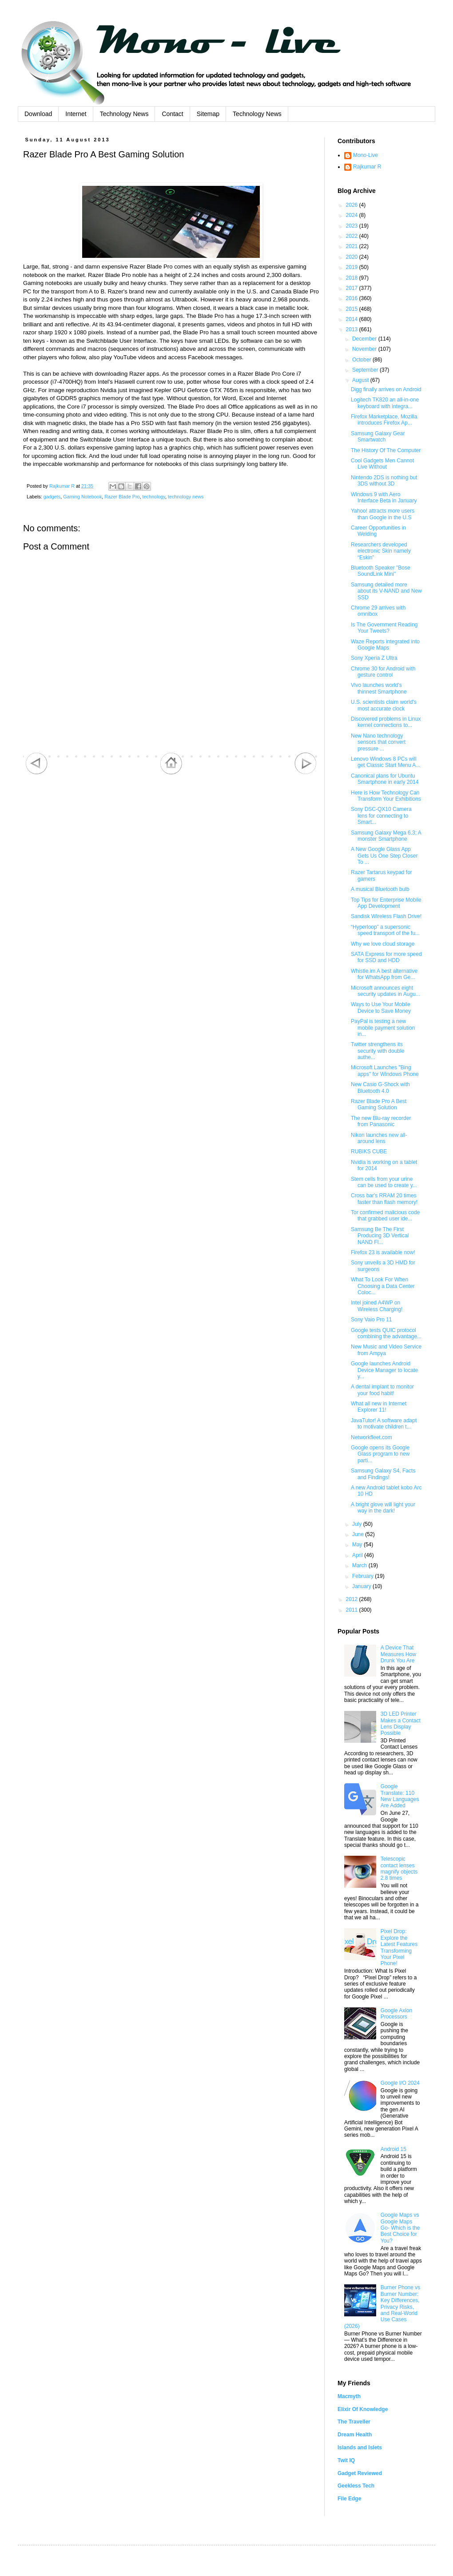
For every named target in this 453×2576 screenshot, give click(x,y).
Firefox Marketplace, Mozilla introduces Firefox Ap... (384, 419)
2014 (352, 319)
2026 (352, 205)
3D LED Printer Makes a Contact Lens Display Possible (401, 1723)
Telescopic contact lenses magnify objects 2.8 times (399, 1868)
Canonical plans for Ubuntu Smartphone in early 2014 (384, 779)
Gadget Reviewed (360, 2473)
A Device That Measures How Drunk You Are (398, 1654)
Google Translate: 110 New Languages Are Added (400, 1796)
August (361, 380)
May (358, 1544)
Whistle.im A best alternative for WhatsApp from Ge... (384, 974)
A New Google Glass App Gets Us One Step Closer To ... (384, 855)
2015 (352, 309)
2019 (352, 267)
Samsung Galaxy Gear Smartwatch (378, 436)
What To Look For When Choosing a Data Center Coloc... (383, 1286)
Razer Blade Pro (121, 496)
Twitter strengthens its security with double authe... (377, 1050)
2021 (352, 246)
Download (38, 113)
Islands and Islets (360, 2447)
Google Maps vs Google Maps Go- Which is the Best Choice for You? (400, 2228)
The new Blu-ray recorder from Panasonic (381, 1121)
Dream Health (355, 2435)
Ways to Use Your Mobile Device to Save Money (381, 1007)
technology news (185, 496)
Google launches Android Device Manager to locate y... (384, 1370)
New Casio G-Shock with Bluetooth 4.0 (380, 1087)
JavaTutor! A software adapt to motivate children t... (384, 1423)
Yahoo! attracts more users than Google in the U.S (382, 514)
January (362, 1586)
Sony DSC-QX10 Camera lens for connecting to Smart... (381, 815)
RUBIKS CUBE (369, 1151)
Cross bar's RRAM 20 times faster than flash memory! (384, 1198)
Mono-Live (365, 155)
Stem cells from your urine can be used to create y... (384, 1182)
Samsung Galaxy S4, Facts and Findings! (383, 1474)
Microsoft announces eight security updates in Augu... (385, 991)
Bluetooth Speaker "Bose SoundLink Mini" (380, 571)
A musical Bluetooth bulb (380, 889)
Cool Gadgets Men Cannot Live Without (382, 463)
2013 (352, 329)
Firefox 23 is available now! (383, 1252)
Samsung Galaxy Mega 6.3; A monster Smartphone (386, 836)
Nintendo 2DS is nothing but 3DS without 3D (384, 480)
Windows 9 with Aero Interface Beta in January (384, 497)
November (365, 349)
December (365, 339)
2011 (352, 1610)
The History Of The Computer (386, 450)
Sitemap (208, 113)
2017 (352, 288)
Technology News (124, 113)
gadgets (52, 496)
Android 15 (393, 2149)
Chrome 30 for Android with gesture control (383, 672)
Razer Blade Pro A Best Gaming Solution (378, 1104)
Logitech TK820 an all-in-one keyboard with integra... (385, 403)
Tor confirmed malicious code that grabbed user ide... (385, 1215)
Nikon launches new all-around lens (379, 1138)
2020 (352, 257)
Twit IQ (346, 2460)
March (360, 1565)
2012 (352, 1599)
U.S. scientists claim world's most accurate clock (384, 705)
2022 (352, 236)
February (363, 1576)
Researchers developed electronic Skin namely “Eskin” (381, 551)
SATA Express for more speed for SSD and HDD (386, 957)
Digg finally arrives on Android (386, 389)
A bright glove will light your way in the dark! (383, 1507)
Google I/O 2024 (400, 2083)
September (366, 370)
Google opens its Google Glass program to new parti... (380, 1454)
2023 (352, 226)
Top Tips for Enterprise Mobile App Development (386, 903)
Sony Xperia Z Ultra (374, 658)
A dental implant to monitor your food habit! (382, 1390)
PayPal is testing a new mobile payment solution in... (383, 1027)
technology (154, 496)
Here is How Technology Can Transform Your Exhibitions (386, 796)
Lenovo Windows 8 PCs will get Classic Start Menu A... (385, 762)
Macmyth (349, 2396)
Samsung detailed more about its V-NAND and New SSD (386, 591)
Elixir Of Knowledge (363, 2409)
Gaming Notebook (82, 496)
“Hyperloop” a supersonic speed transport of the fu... (385, 930)
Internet (75, 113)
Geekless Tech (356, 2486)
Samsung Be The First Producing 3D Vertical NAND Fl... (380, 1235)
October (362, 360)
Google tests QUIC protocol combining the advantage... (386, 1333)
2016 (352, 298)
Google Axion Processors (396, 2013)
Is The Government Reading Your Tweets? (384, 628)
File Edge (349, 2499)
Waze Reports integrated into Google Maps (385, 644)
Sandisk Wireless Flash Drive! (386, 916)
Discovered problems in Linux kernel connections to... (386, 722)
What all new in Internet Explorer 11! (378, 1406)
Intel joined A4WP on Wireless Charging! (376, 1306)
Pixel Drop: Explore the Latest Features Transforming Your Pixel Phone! (399, 1947)
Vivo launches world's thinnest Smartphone (379, 688)
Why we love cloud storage (382, 944)
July (357, 1524)
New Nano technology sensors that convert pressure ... (378, 742)
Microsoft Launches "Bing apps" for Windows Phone (385, 1070)
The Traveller (354, 2422)
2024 (352, 215)
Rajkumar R (367, 167)
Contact (172, 113)
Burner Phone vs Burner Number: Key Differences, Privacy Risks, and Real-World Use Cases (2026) (382, 2306)
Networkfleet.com (371, 1437)
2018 (352, 278)
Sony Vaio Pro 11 (371, 1319)
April (358, 1555)
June (358, 1534)
